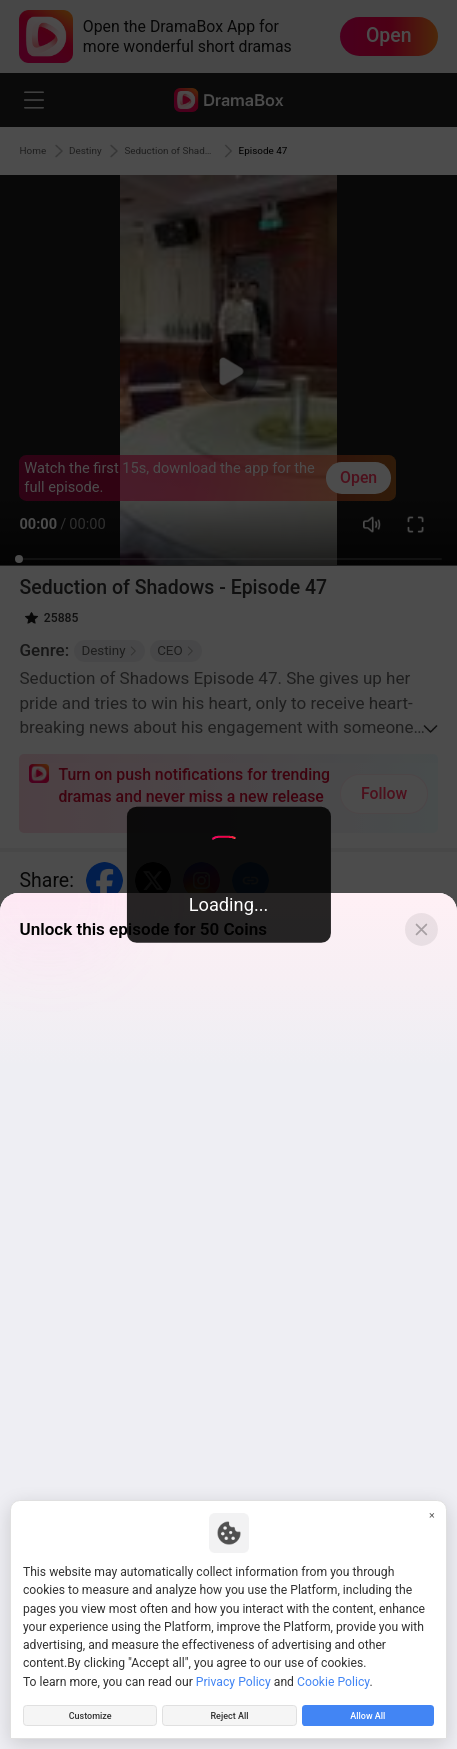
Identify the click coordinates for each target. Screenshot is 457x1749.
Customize (90, 1712)
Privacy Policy (233, 1674)
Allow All (368, 1712)
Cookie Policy (333, 1674)
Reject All (229, 1712)
